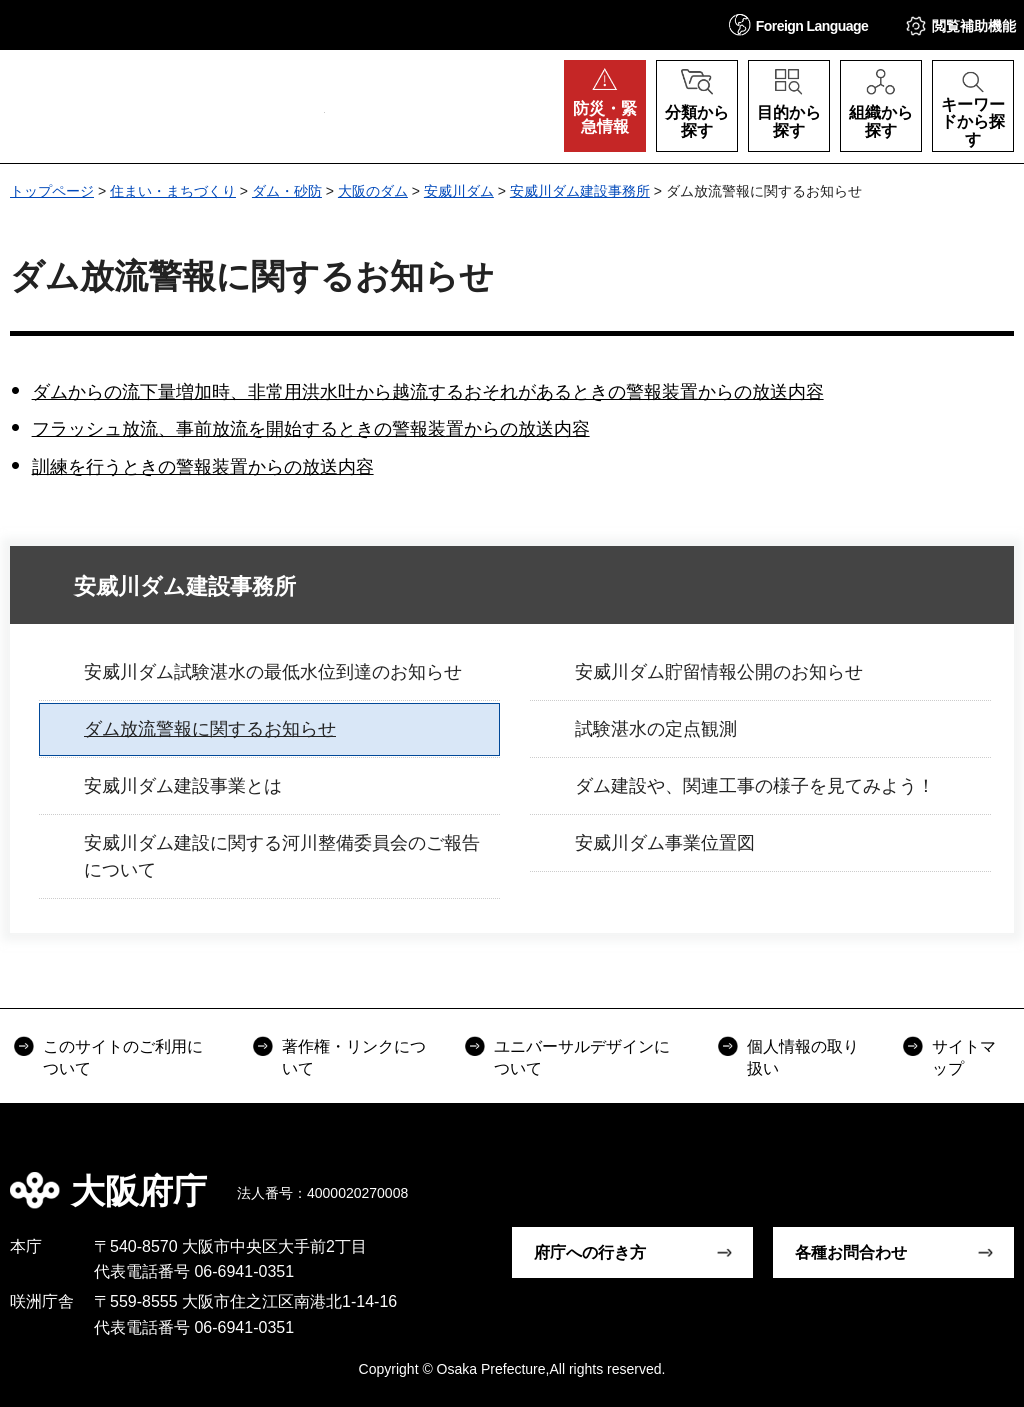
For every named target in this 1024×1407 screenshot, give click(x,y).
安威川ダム (459, 191)
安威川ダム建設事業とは (183, 786)
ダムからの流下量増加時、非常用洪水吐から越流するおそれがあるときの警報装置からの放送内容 (428, 392)
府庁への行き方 (590, 1252)
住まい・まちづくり (173, 191)
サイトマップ (964, 1057)
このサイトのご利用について (123, 1057)
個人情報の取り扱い (803, 1057)
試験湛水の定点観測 (656, 729)
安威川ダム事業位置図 (665, 843)
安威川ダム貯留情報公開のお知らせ (719, 672)
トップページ (52, 191)
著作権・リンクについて (354, 1057)
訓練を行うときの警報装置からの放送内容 (203, 467)
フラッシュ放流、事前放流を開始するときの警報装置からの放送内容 (311, 429)
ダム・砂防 (287, 191)
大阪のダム (373, 191)
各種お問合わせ (851, 1252)
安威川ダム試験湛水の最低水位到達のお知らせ (273, 672)
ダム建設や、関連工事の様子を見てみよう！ (755, 786)
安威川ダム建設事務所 (580, 191)
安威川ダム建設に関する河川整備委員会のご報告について (282, 856)
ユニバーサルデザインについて (582, 1057)
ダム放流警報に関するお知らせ (210, 729)
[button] (799, 24)
